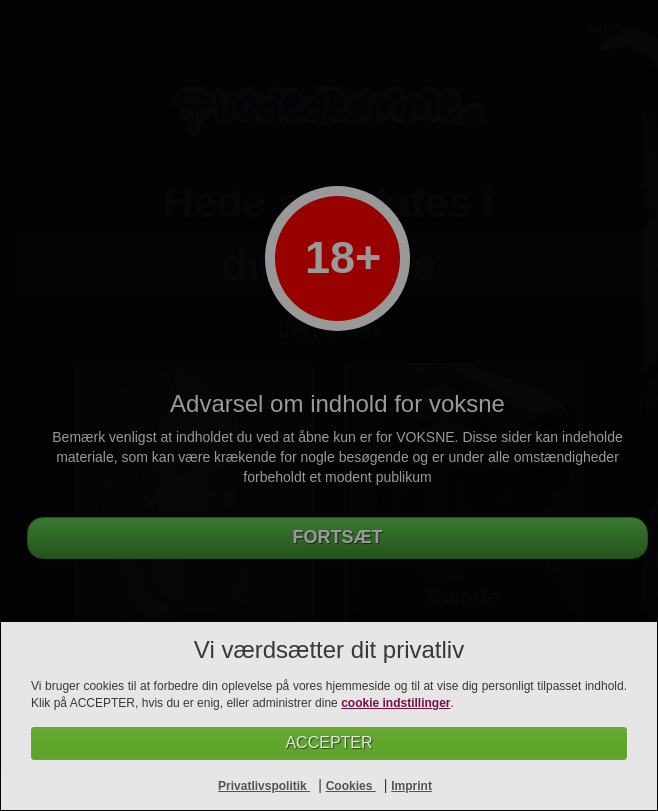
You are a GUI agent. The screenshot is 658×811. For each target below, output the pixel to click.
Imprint (411, 786)
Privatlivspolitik (264, 786)
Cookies (351, 786)
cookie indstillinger (395, 703)
